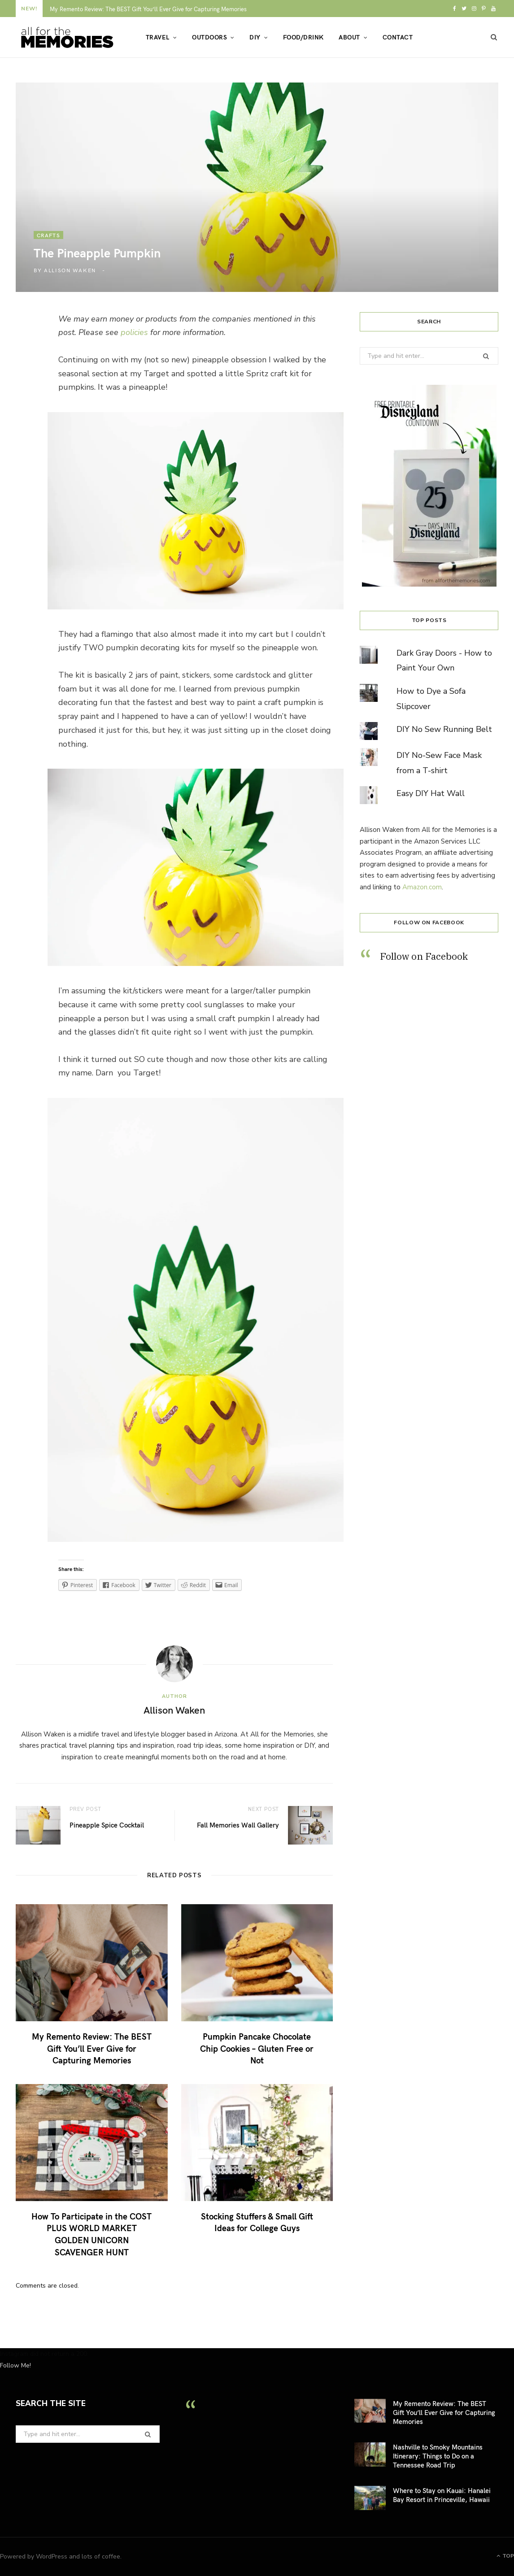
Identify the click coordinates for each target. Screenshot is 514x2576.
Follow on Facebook (429, 922)
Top (505, 2555)
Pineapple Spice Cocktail (107, 1824)
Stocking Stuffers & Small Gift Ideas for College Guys (257, 2222)
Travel (158, 37)
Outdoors (209, 37)
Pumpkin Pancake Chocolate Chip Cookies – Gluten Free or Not (257, 2048)
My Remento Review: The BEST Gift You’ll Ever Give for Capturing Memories (148, 9)
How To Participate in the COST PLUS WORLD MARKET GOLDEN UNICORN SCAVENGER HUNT (91, 2234)
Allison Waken (70, 270)
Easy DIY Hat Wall (430, 793)
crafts (48, 235)
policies (134, 332)
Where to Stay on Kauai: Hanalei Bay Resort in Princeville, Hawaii (442, 2495)
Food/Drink (303, 37)
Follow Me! (15, 2365)
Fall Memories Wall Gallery (238, 1824)
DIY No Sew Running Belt (444, 729)
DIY (254, 37)
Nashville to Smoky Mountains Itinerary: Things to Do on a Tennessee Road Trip (438, 2456)
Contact (398, 37)
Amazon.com (422, 887)
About (349, 37)
